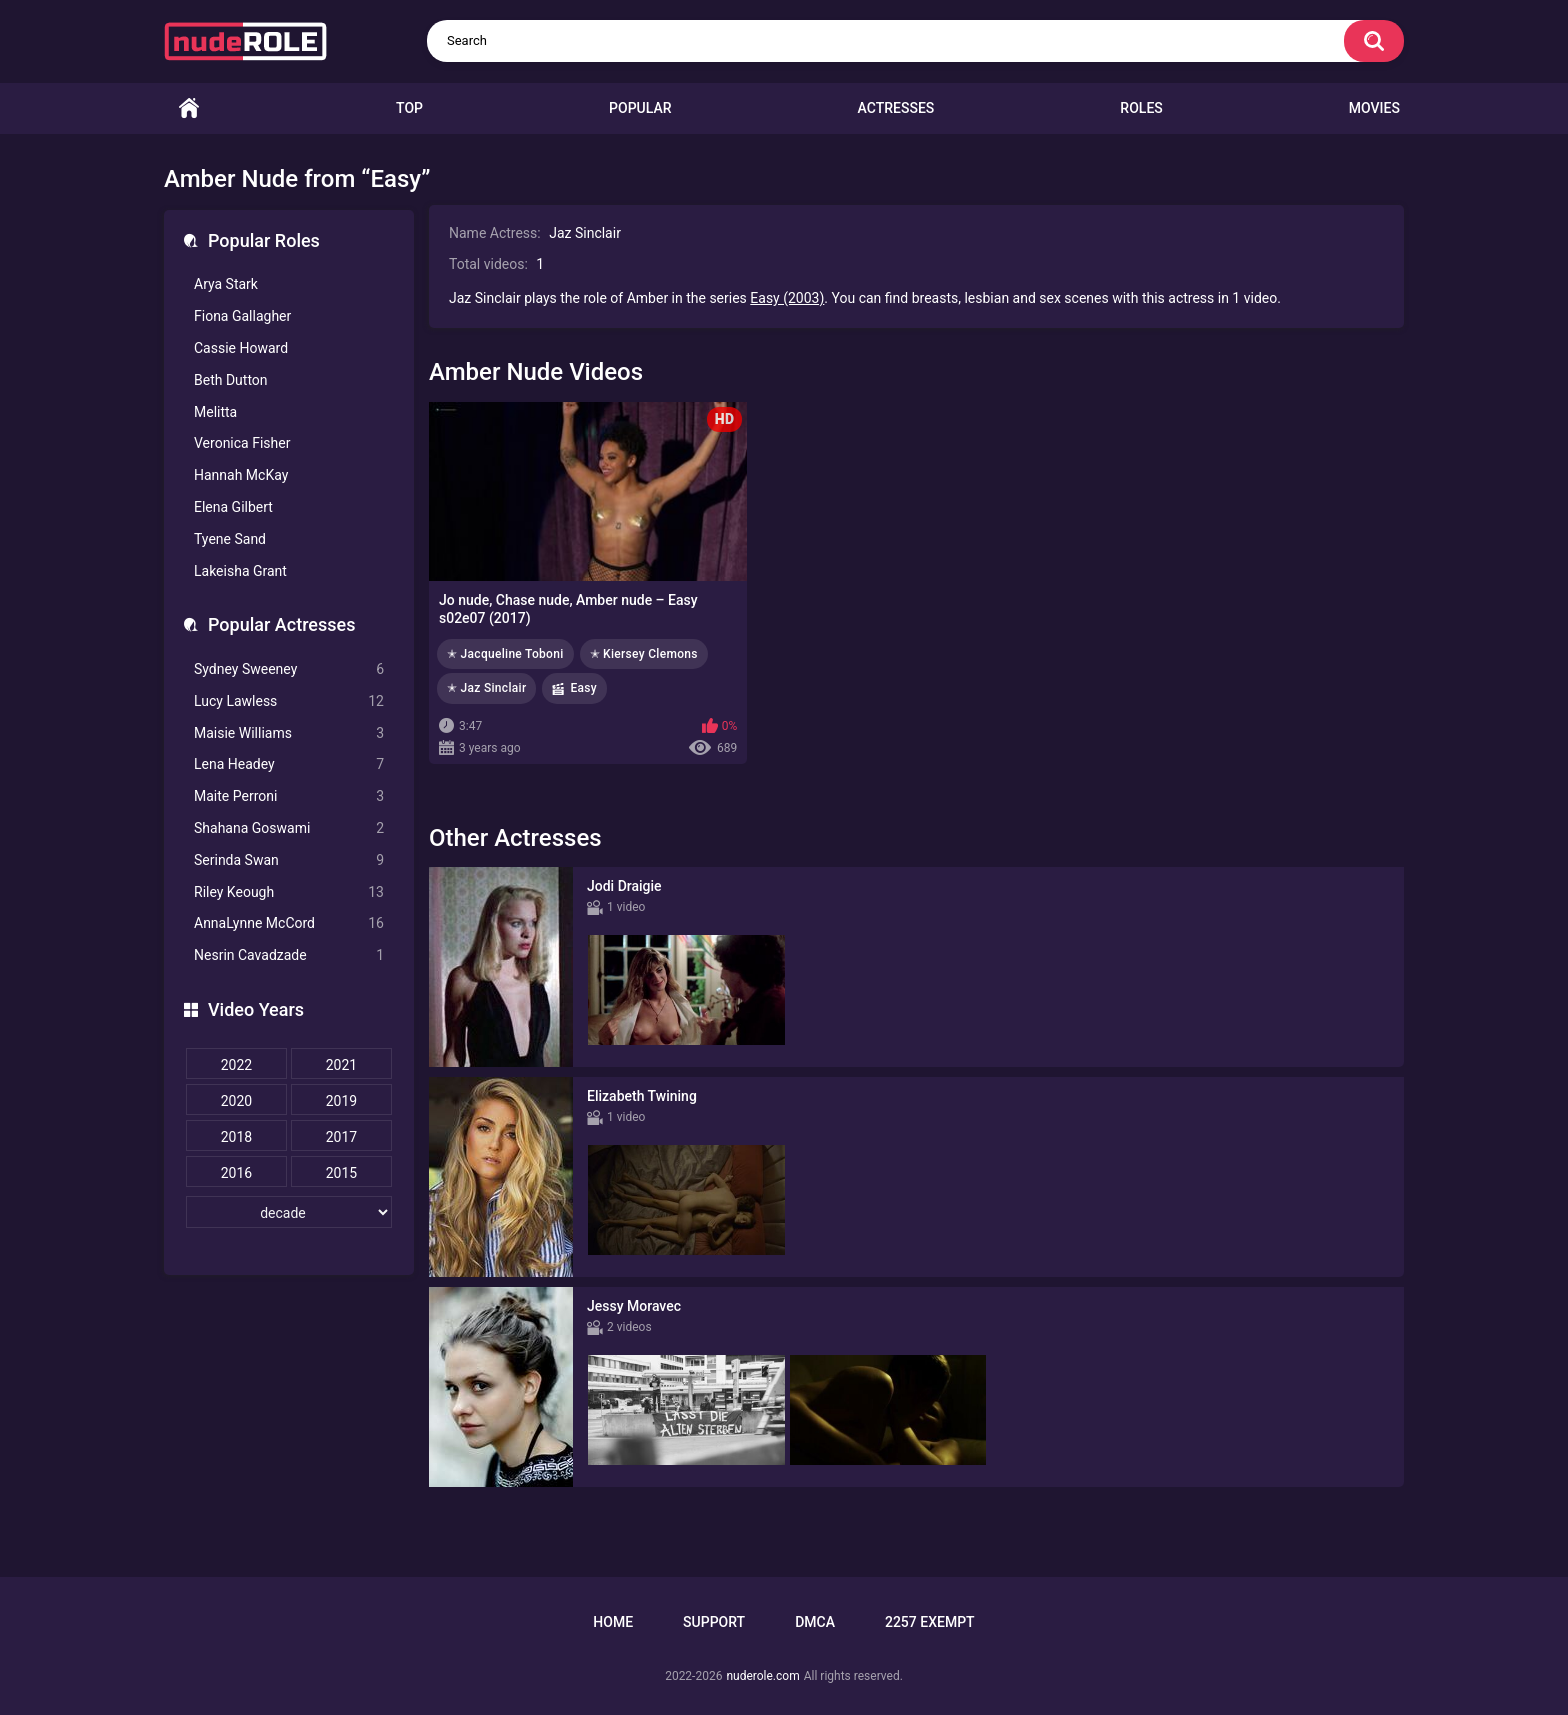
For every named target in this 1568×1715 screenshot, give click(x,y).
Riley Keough (289, 892)
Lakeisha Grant (240, 571)
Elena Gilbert (233, 507)
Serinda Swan (289, 860)
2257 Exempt (930, 1622)
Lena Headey (289, 764)
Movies (1374, 108)
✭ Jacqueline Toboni (505, 654)
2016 (236, 1173)
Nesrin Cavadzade (289, 955)
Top (409, 108)
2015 (341, 1173)
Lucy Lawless (289, 701)
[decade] (289, 1212)
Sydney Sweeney (289, 669)
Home (189, 108)
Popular (640, 108)
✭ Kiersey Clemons (644, 654)
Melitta (215, 412)
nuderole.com (762, 1676)
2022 (236, 1065)
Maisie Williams (289, 733)
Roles (1141, 108)
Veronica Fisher (242, 443)
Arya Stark (226, 284)
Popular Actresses (281, 624)
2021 (341, 1065)
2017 (341, 1137)
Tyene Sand (230, 539)
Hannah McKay (241, 475)
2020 (236, 1101)
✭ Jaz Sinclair (486, 688)
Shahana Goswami (289, 828)
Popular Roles (264, 240)
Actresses (896, 108)
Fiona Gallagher (242, 316)
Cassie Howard (241, 348)
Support (714, 1622)
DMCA (815, 1622)
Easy (583, 688)
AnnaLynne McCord (289, 923)
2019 (341, 1101)
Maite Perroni (289, 796)
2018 (236, 1137)
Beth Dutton (231, 380)
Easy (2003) (787, 298)
